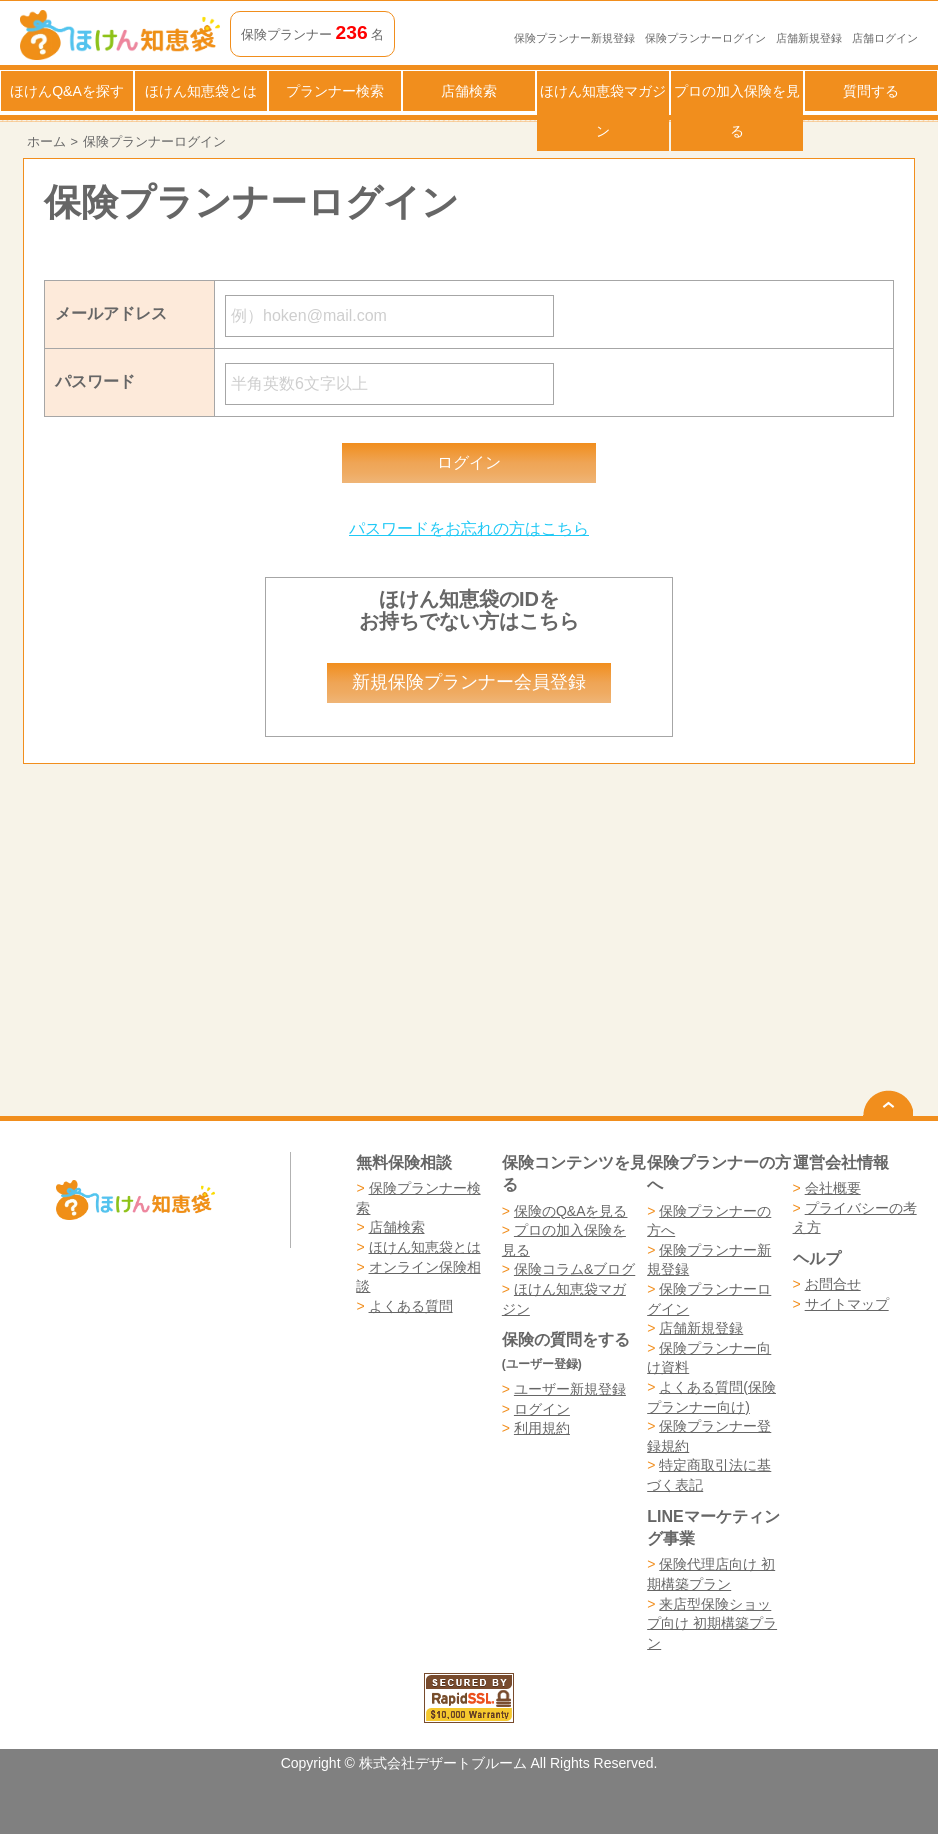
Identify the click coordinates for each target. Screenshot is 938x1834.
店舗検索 (469, 91)
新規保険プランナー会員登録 (469, 682)
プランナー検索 (335, 91)
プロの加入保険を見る (737, 111)
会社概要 (833, 1188)
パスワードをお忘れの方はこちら (469, 528)
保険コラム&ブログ (574, 1269)
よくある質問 (411, 1306)
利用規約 (542, 1428)
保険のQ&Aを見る (571, 1211)
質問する (871, 91)
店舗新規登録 (809, 38)
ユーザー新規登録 (570, 1389)
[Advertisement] (246, 940)
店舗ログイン (885, 38)
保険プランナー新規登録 (574, 38)
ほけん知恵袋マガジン (603, 111)
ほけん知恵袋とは (201, 91)
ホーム (46, 141)
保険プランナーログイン (705, 38)
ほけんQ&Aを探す (67, 91)
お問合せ (833, 1284)
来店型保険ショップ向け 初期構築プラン (712, 1623)
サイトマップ (847, 1304)
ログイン (542, 1409)
